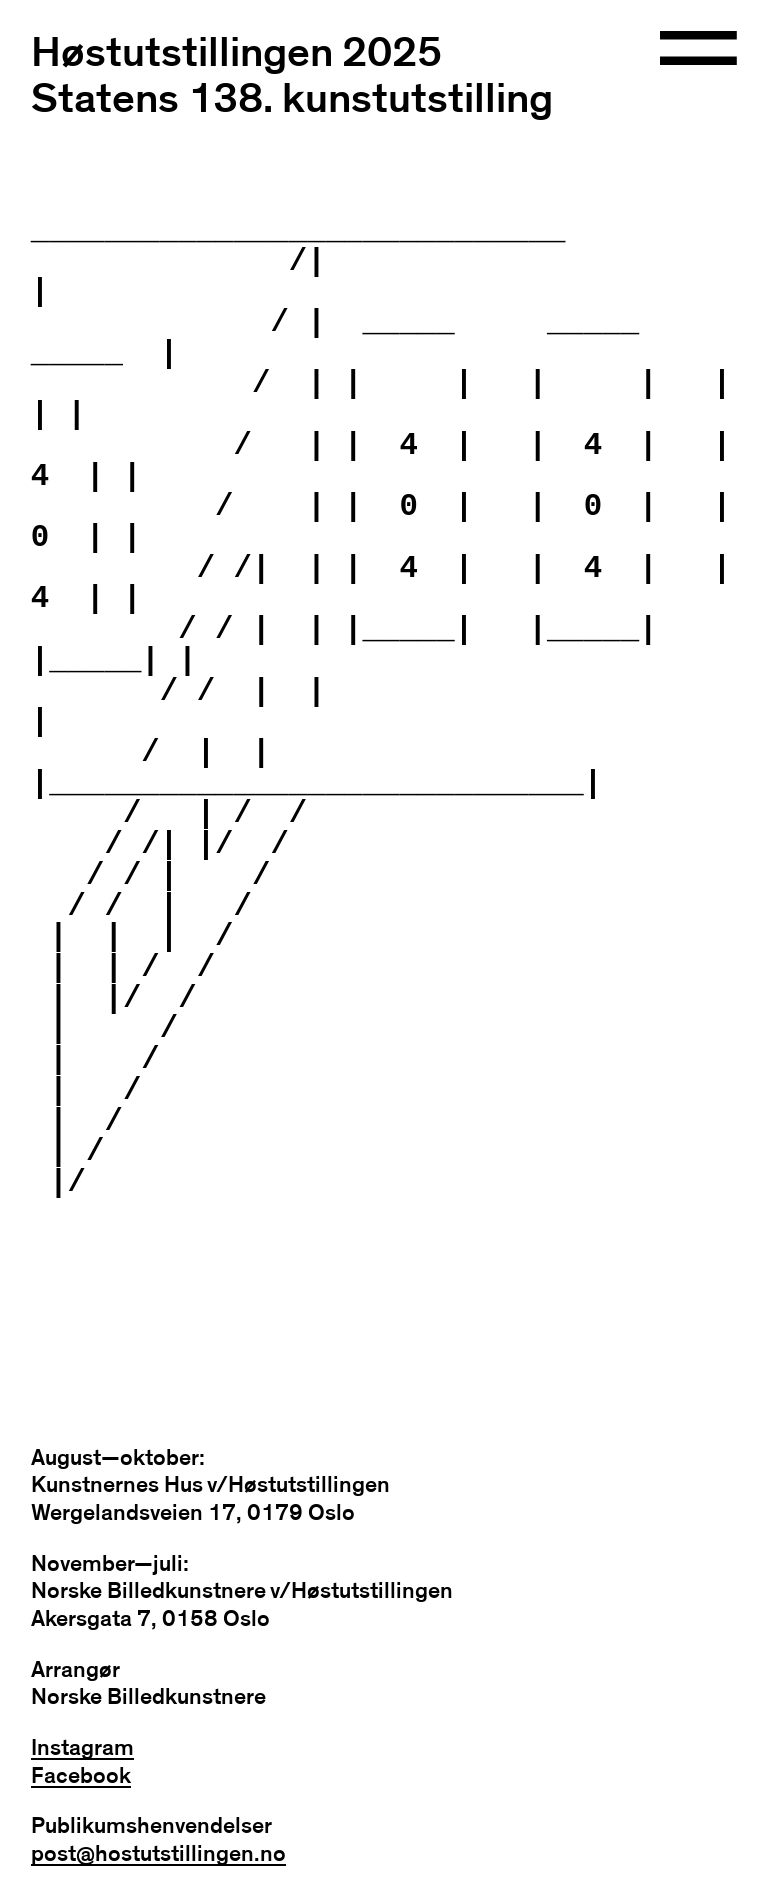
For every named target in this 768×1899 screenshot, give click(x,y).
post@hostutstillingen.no (158, 1854)
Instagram (82, 1748)
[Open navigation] (698, 50)
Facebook (81, 1776)
